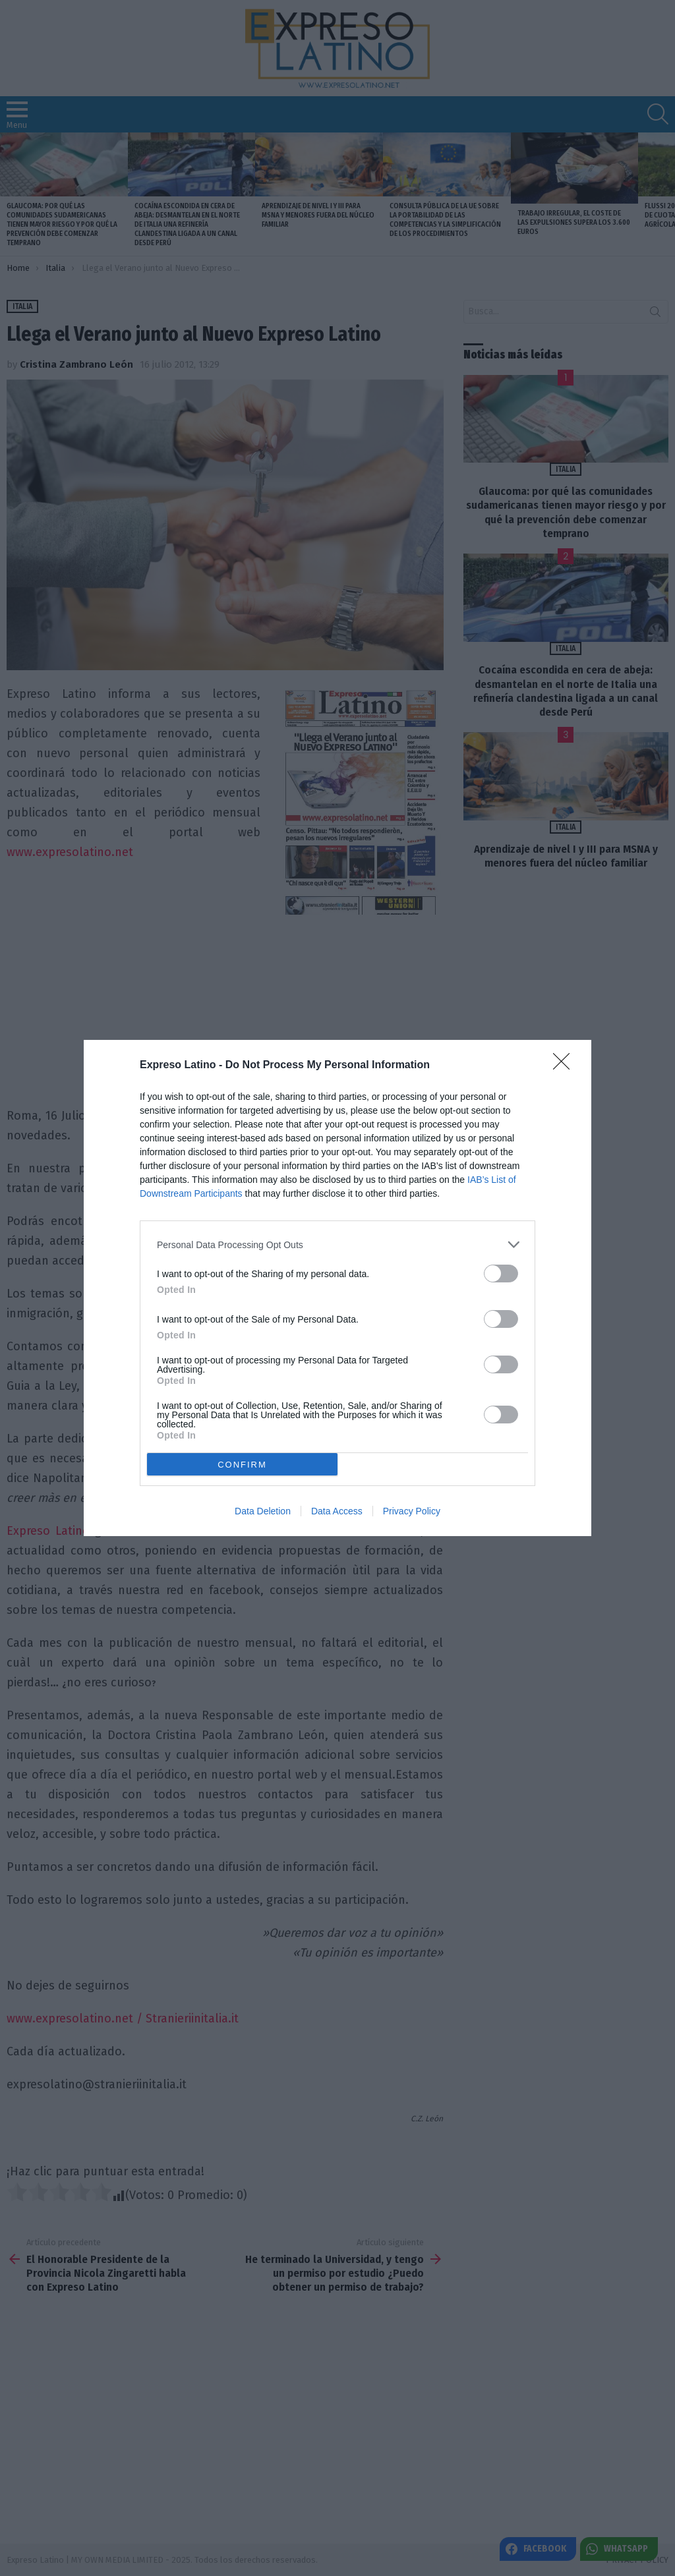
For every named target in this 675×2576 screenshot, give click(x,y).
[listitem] (337, 1244)
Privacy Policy (411, 1511)
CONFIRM (242, 1465)
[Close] (565, 1065)
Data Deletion (263, 1511)
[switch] (501, 1273)
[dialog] (337, 1288)
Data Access (337, 1511)
